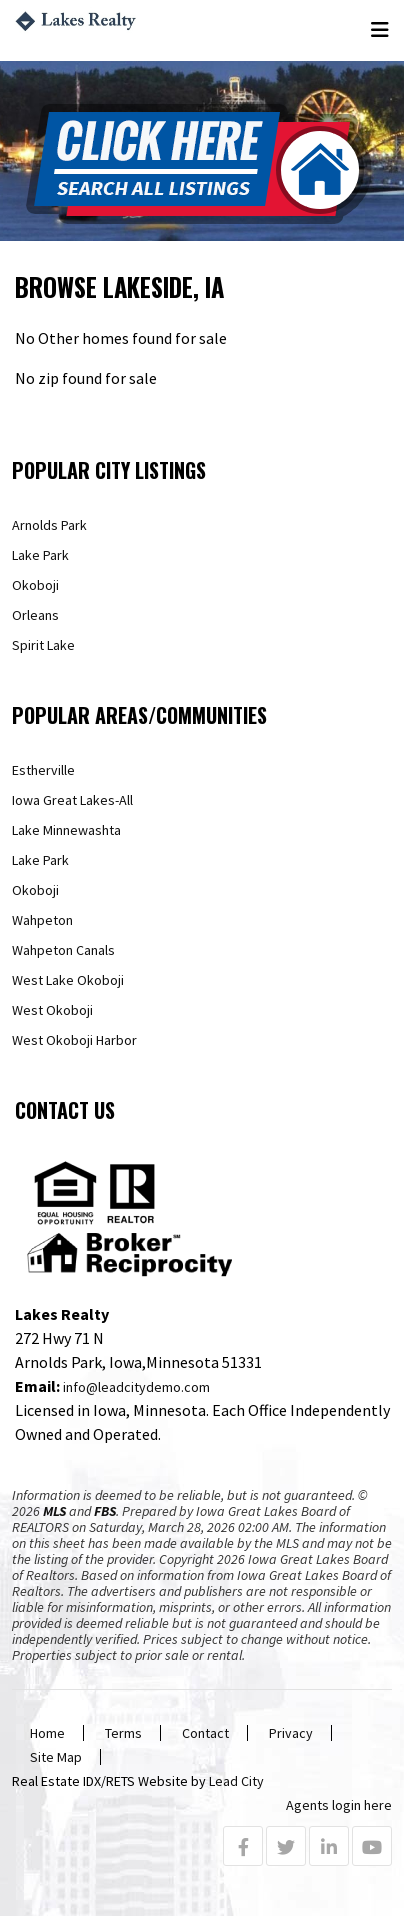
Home (47, 1733)
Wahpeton (42, 920)
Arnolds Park (49, 525)
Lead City (236, 1781)
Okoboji (35, 585)
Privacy (291, 1733)
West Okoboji (52, 1010)
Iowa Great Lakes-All (72, 800)
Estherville (43, 770)
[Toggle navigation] (381, 30)
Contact (205, 1733)
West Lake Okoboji (68, 980)
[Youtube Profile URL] (372, 1847)
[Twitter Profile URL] (286, 1847)
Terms (123, 1733)
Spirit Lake (43, 645)
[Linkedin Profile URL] (329, 1847)
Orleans (35, 615)
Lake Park (40, 555)
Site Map (56, 1757)
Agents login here (339, 1805)
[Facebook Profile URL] (243, 1847)
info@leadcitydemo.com (136, 1387)
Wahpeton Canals (63, 950)
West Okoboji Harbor (74, 1040)
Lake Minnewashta (66, 830)
